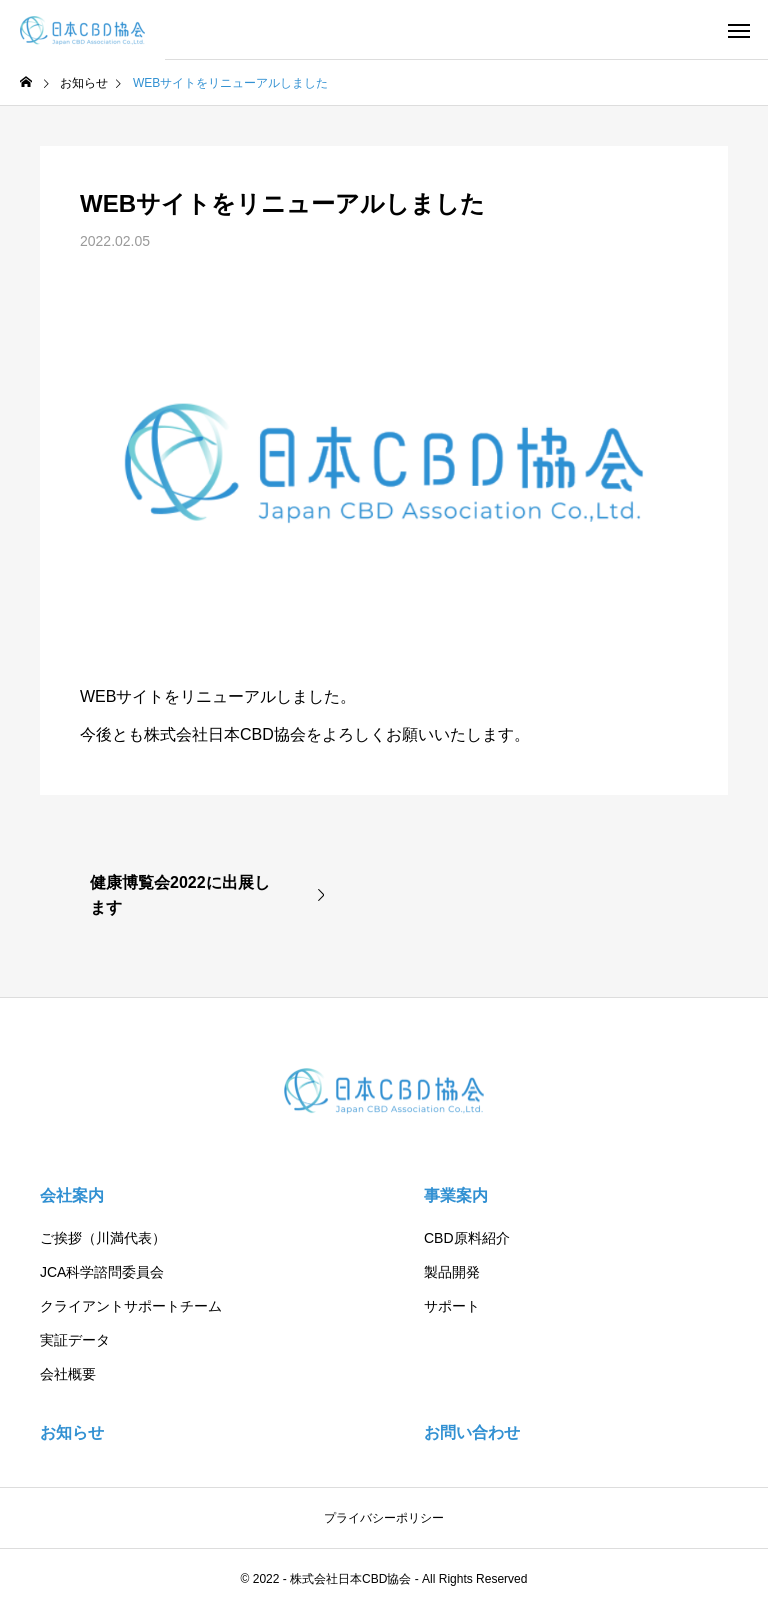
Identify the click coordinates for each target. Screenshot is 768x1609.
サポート (452, 1306)
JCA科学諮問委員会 (102, 1272)
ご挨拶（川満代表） (103, 1238)
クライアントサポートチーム (131, 1306)
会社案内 (72, 1195)
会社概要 (68, 1374)
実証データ (75, 1340)
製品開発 (452, 1272)
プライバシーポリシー (384, 1518)
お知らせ (72, 1432)
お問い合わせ (472, 1432)
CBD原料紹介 (467, 1238)
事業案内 (456, 1195)
